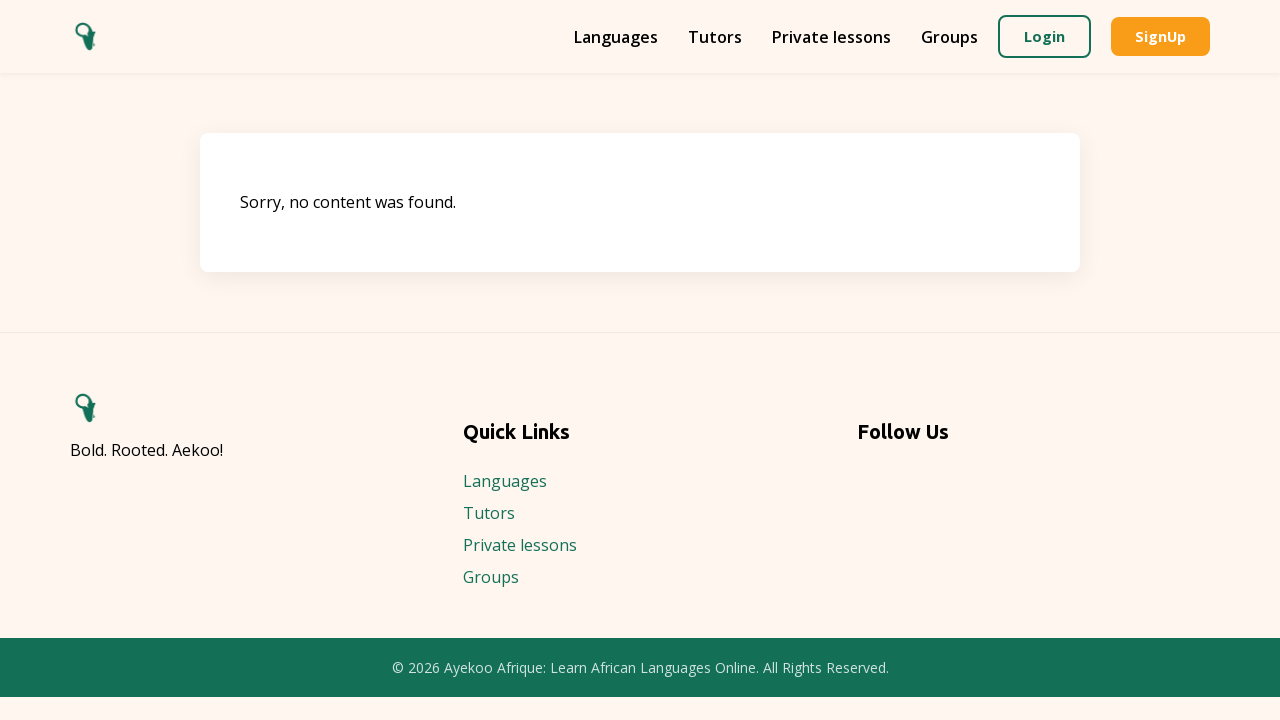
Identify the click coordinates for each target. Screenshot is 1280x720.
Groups (949, 37)
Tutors (715, 37)
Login (1044, 36)
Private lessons (831, 37)
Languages (616, 37)
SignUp (1160, 36)
